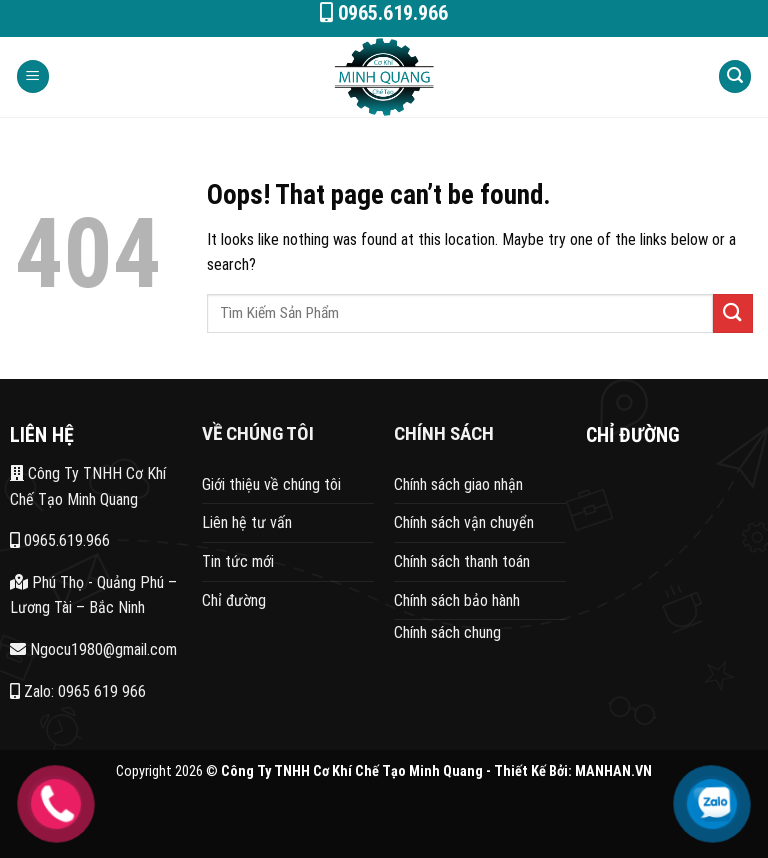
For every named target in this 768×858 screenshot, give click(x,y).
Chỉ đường (234, 600)
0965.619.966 (60, 540)
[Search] (735, 76)
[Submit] (733, 313)
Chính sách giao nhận (458, 484)
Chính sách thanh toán (462, 561)
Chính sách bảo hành (457, 600)
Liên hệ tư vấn (247, 522)
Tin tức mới (238, 561)
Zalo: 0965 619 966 (78, 691)
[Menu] (33, 76)
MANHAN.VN (613, 771)
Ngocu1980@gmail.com (93, 649)
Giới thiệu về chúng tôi (271, 484)
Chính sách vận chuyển (464, 522)
